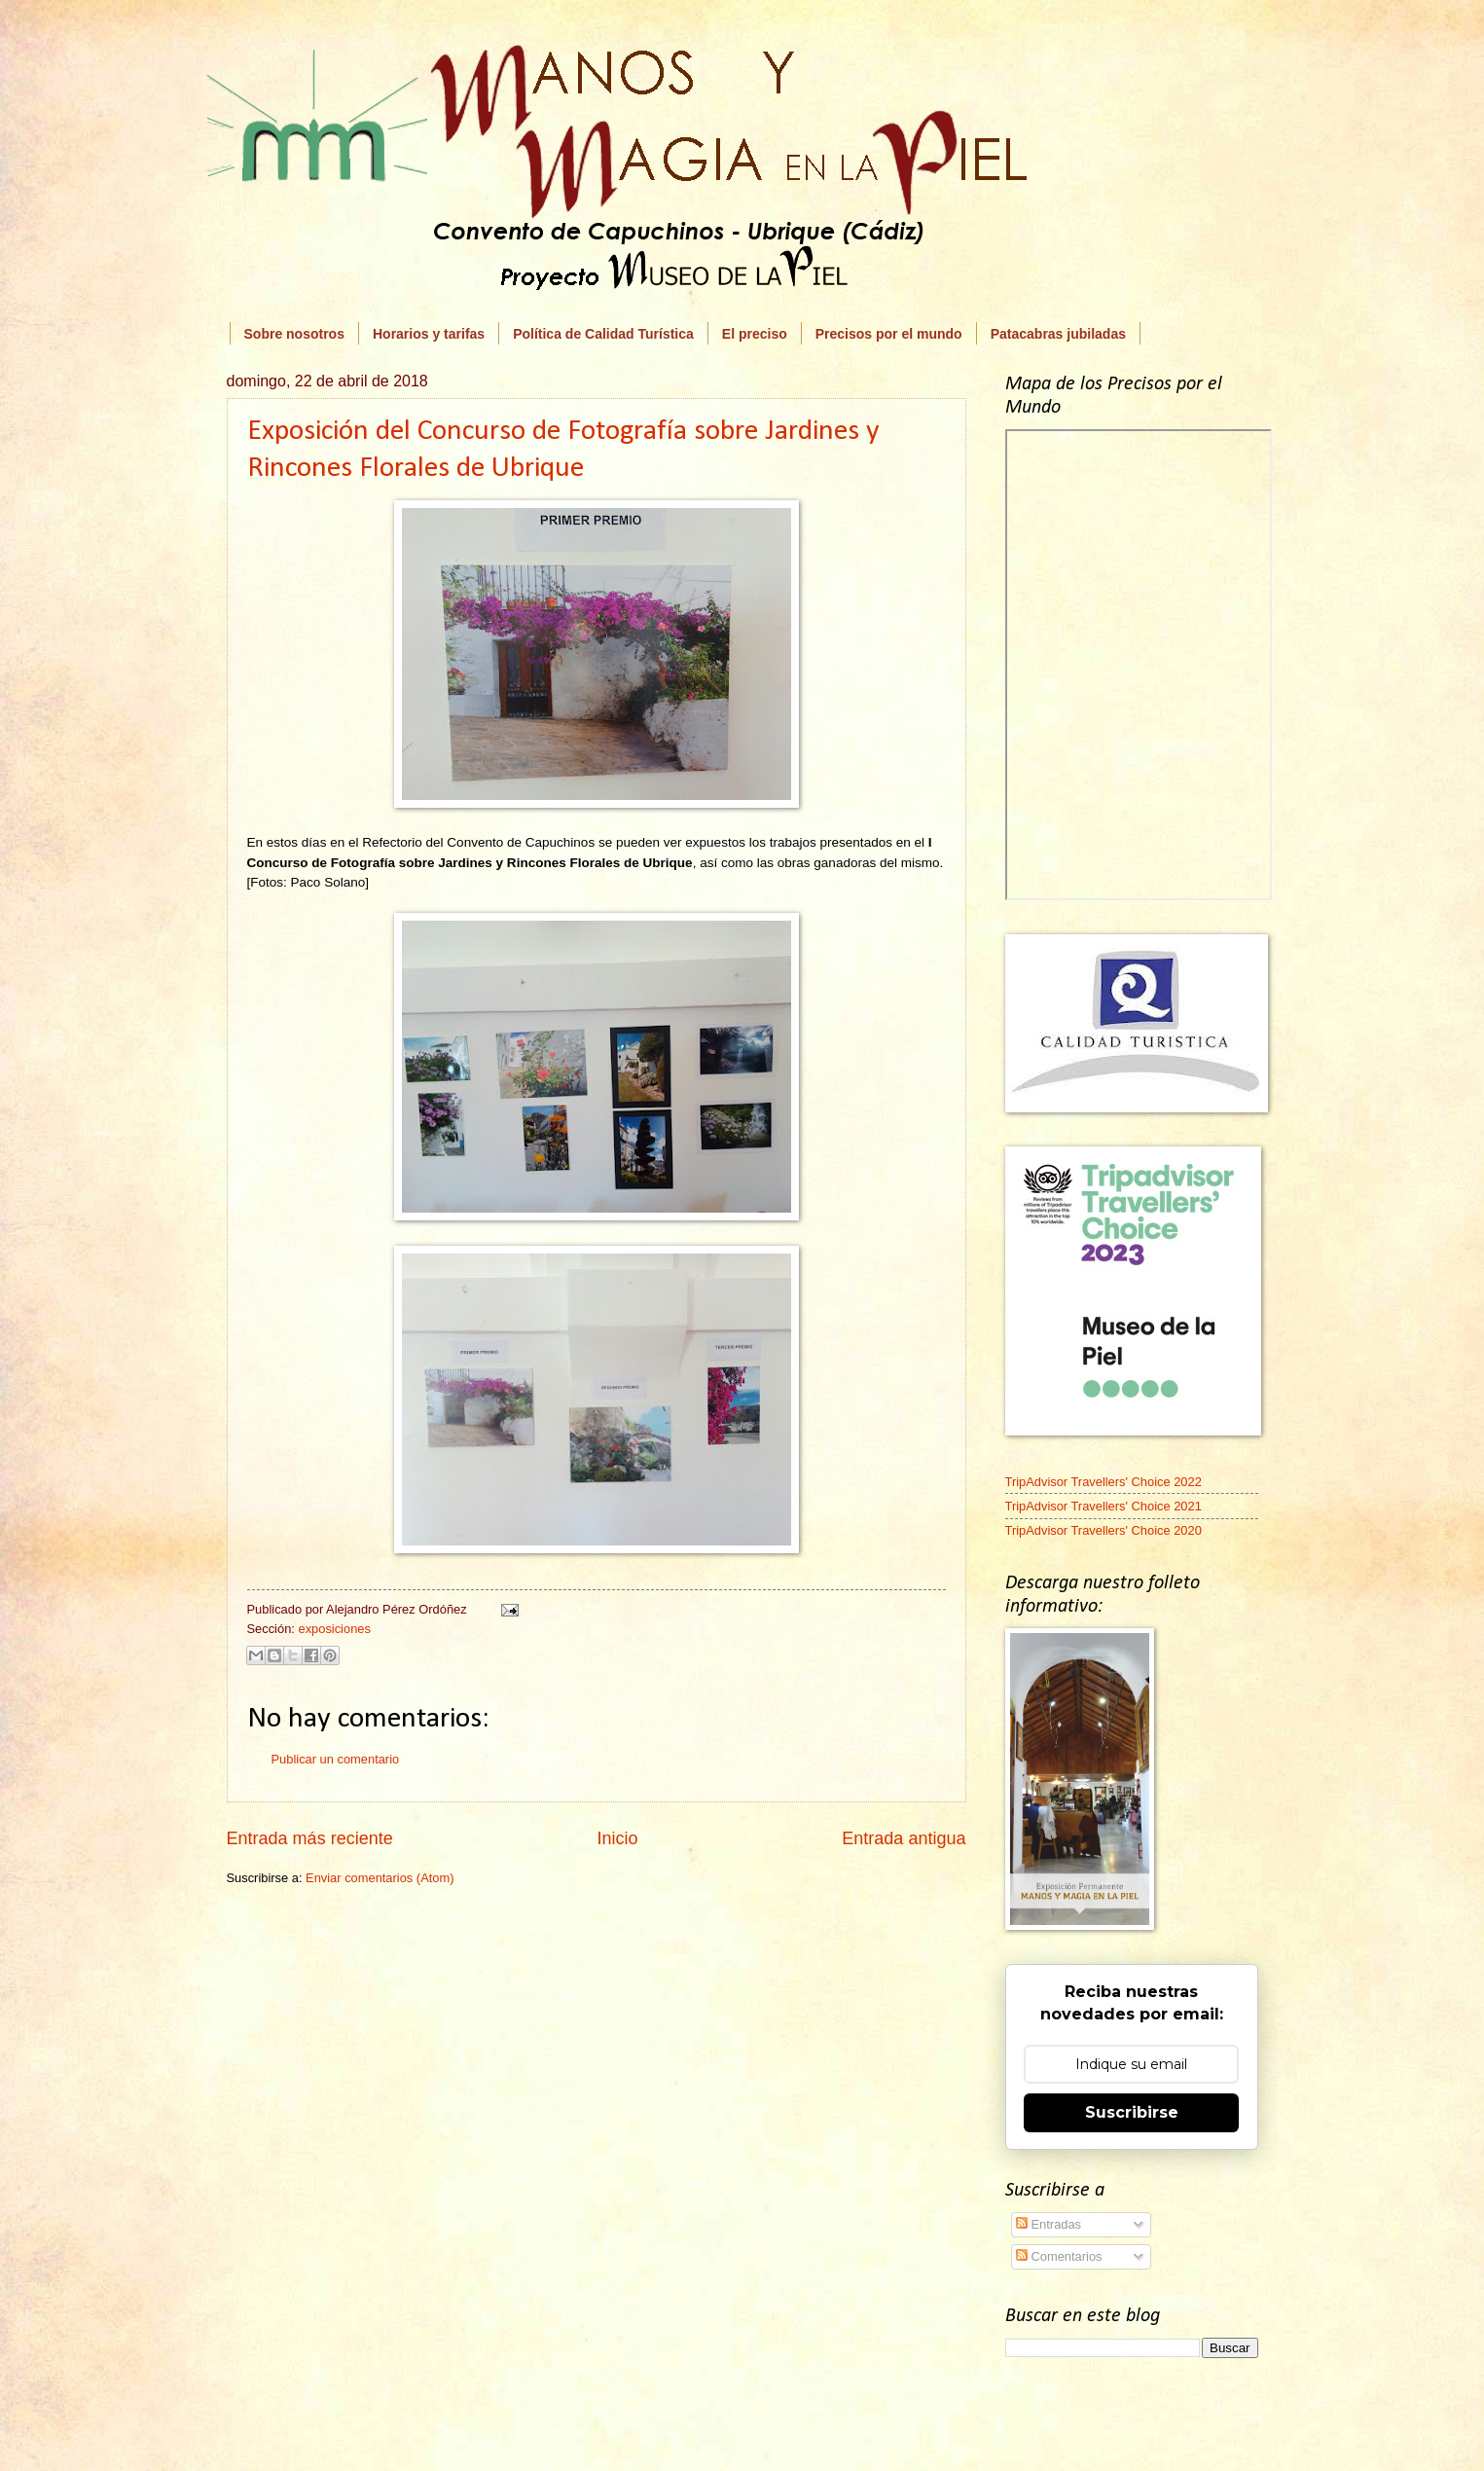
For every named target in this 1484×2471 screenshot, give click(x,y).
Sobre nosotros (294, 334)
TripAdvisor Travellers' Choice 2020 (1103, 1530)
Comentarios (1059, 2256)
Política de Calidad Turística (603, 334)
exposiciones (334, 1628)
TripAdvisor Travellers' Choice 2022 (1103, 1481)
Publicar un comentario (335, 1759)
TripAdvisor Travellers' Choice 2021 (1103, 1506)
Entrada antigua (903, 1838)
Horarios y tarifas (429, 334)
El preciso (754, 334)
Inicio (617, 1838)
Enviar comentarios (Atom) (379, 1878)
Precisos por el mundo (888, 334)
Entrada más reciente (310, 1838)
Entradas (1048, 2224)
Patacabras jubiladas (1058, 334)
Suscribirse (1131, 2112)
